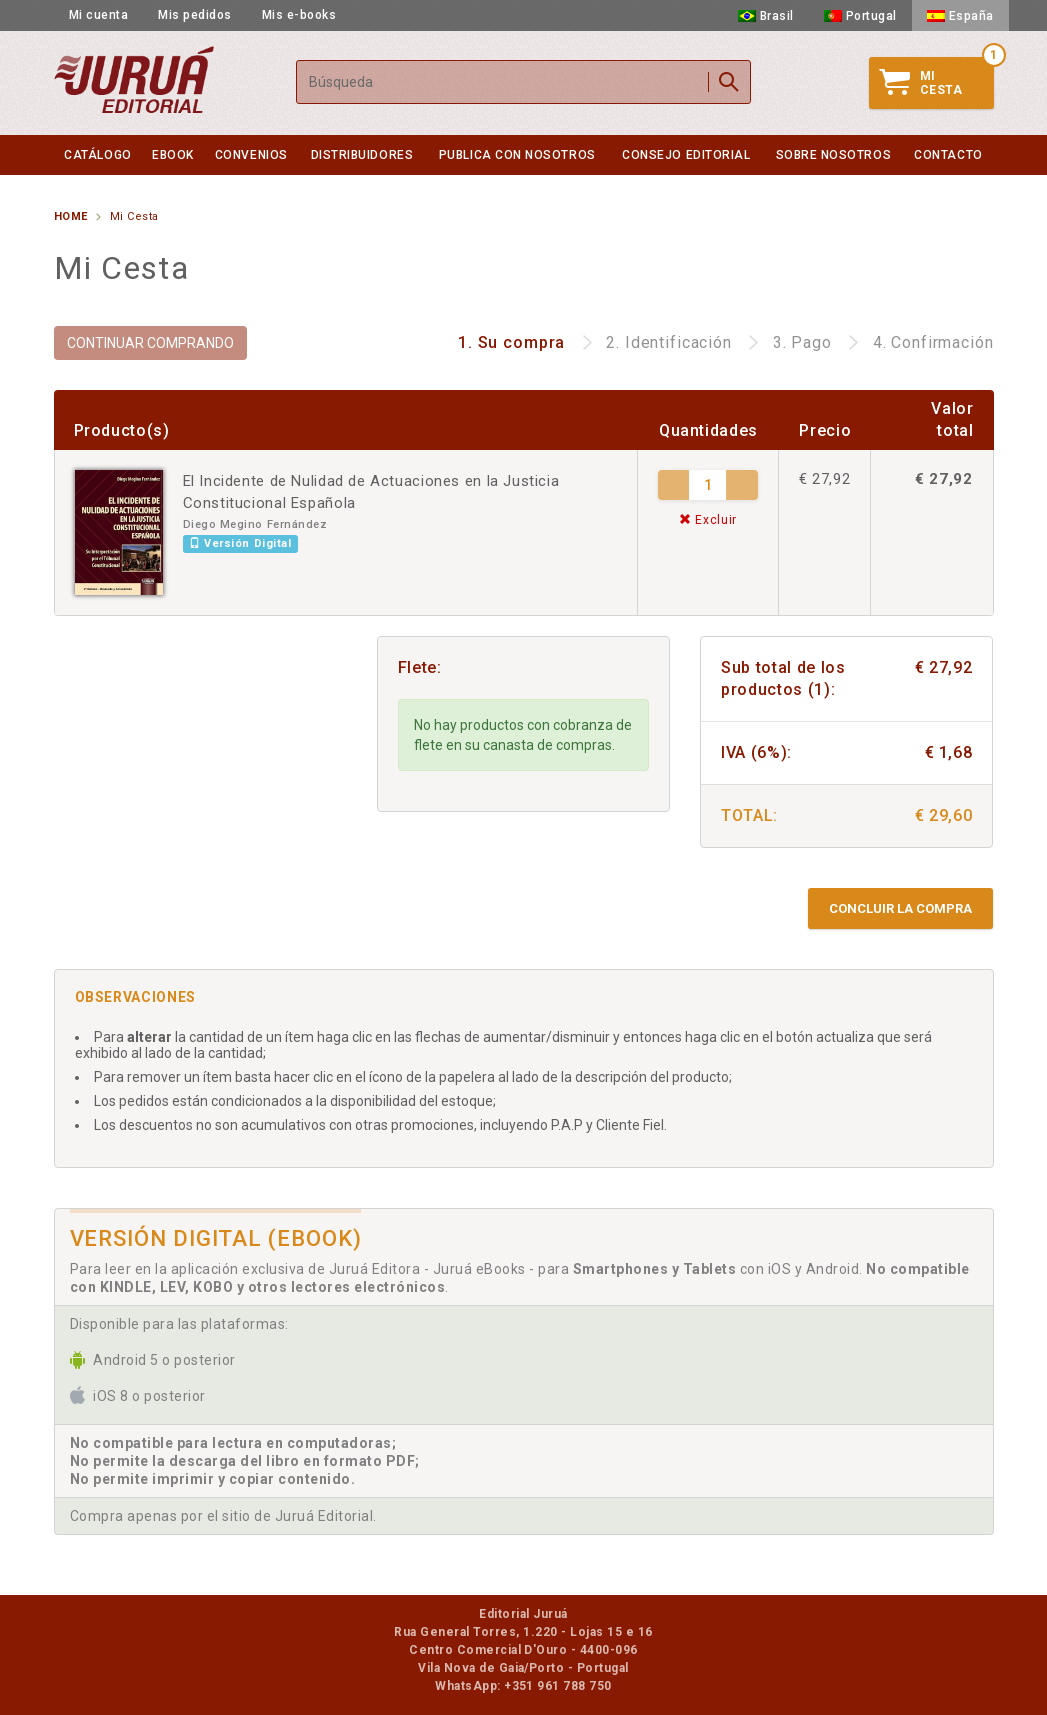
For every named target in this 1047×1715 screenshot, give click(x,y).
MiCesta (921, 83)
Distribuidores (362, 155)
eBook (173, 155)
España (960, 16)
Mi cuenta (99, 15)
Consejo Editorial (686, 155)
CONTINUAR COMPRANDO (150, 343)
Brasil (766, 16)
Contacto (948, 155)
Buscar (729, 82)
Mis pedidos (195, 15)
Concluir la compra (900, 908)
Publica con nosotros (517, 155)
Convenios (251, 155)
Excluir (708, 520)
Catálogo (97, 155)
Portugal (860, 16)
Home (71, 216)
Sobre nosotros (834, 155)
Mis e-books (299, 15)
